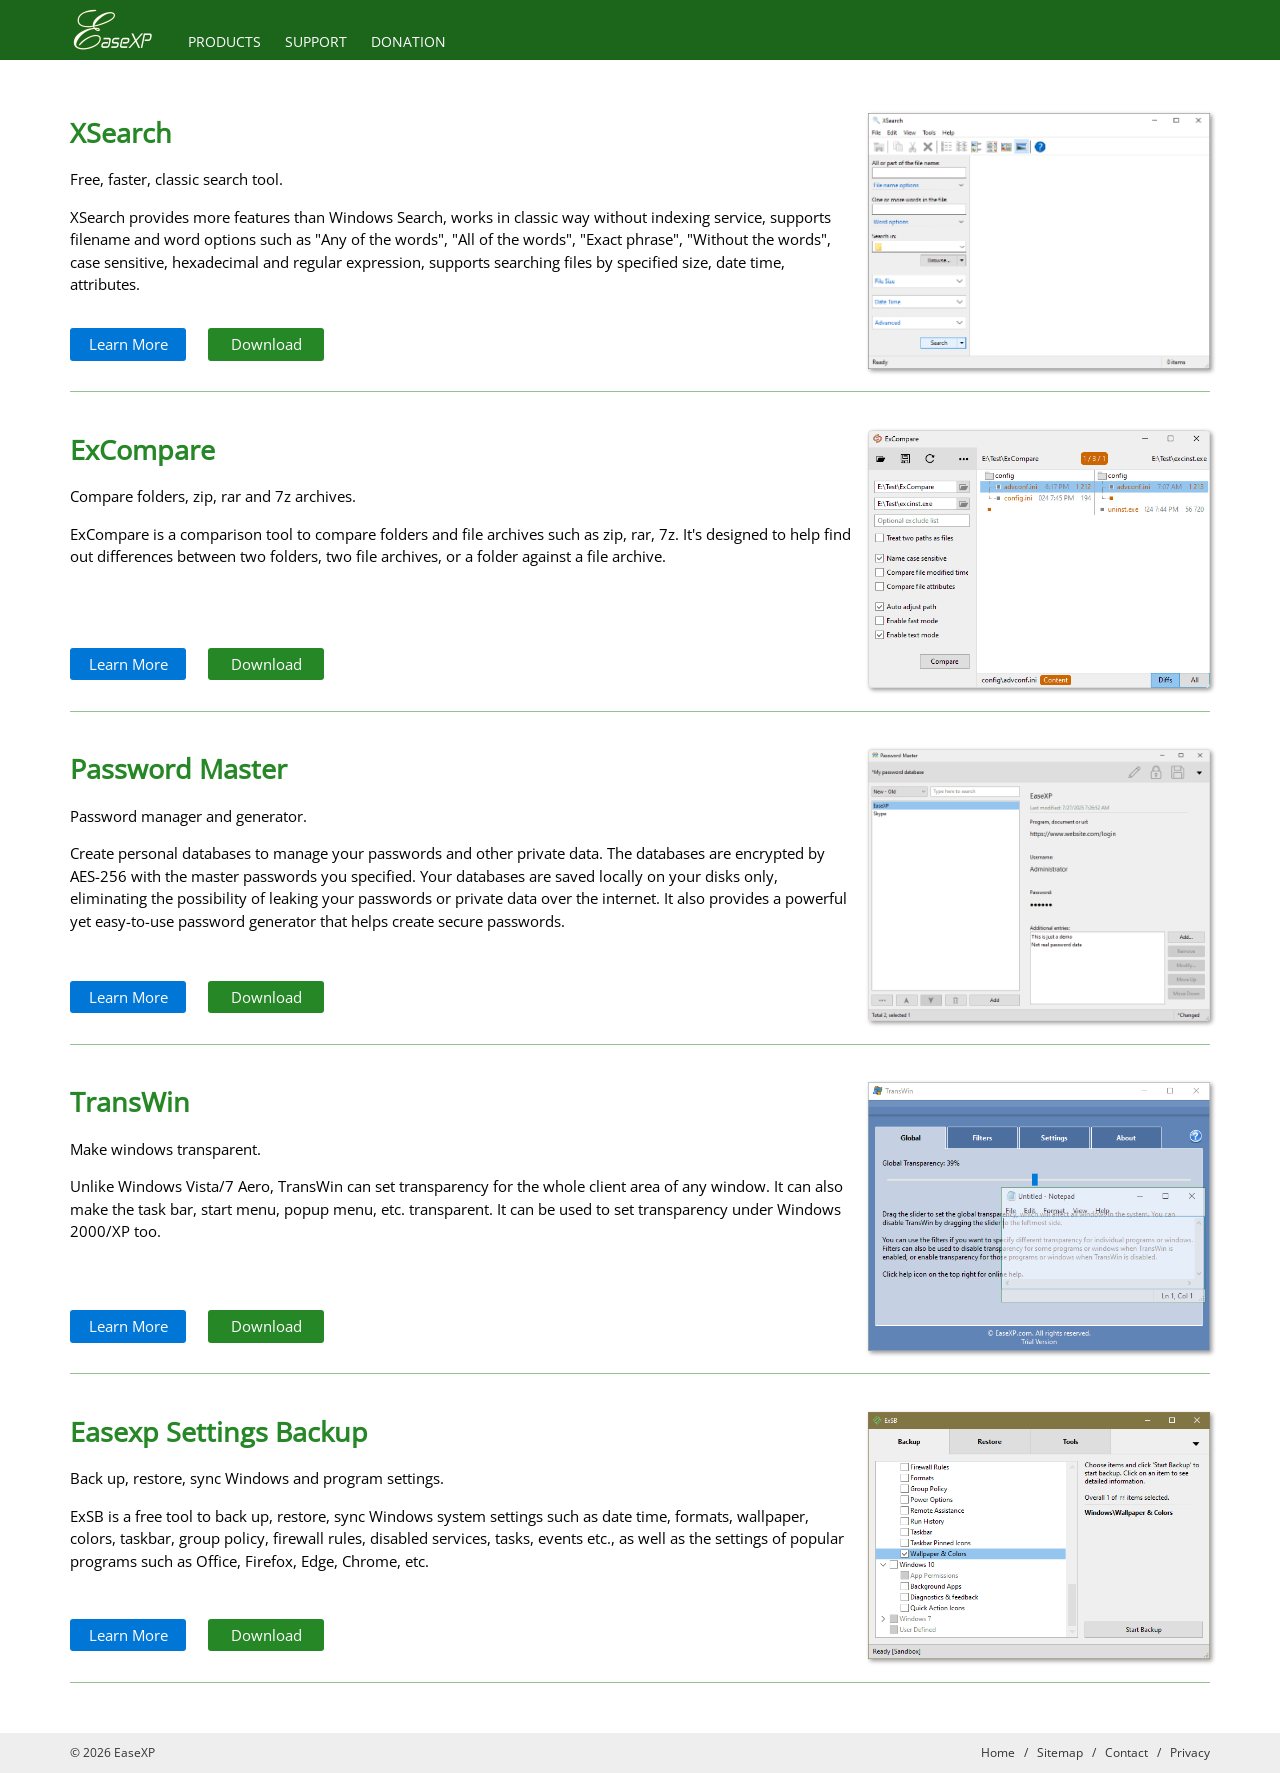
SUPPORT (316, 42)
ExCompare (142, 449)
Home (998, 1752)
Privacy (1190, 1752)
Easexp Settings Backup (219, 1431)
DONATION (408, 42)
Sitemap (1060, 1752)
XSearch (121, 132)
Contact (1126, 1752)
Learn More (128, 344)
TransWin (130, 1101)
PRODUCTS (224, 42)
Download (266, 344)
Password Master (178, 768)
